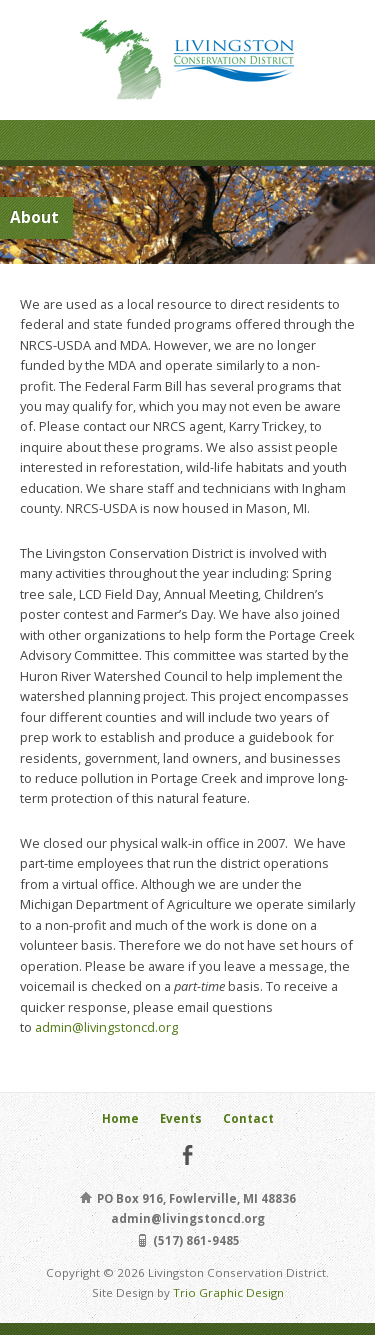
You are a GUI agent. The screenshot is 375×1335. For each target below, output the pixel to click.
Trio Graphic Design (228, 1292)
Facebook (187, 1154)
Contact (248, 1118)
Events (181, 1118)
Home (120, 1118)
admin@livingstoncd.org (106, 1027)
